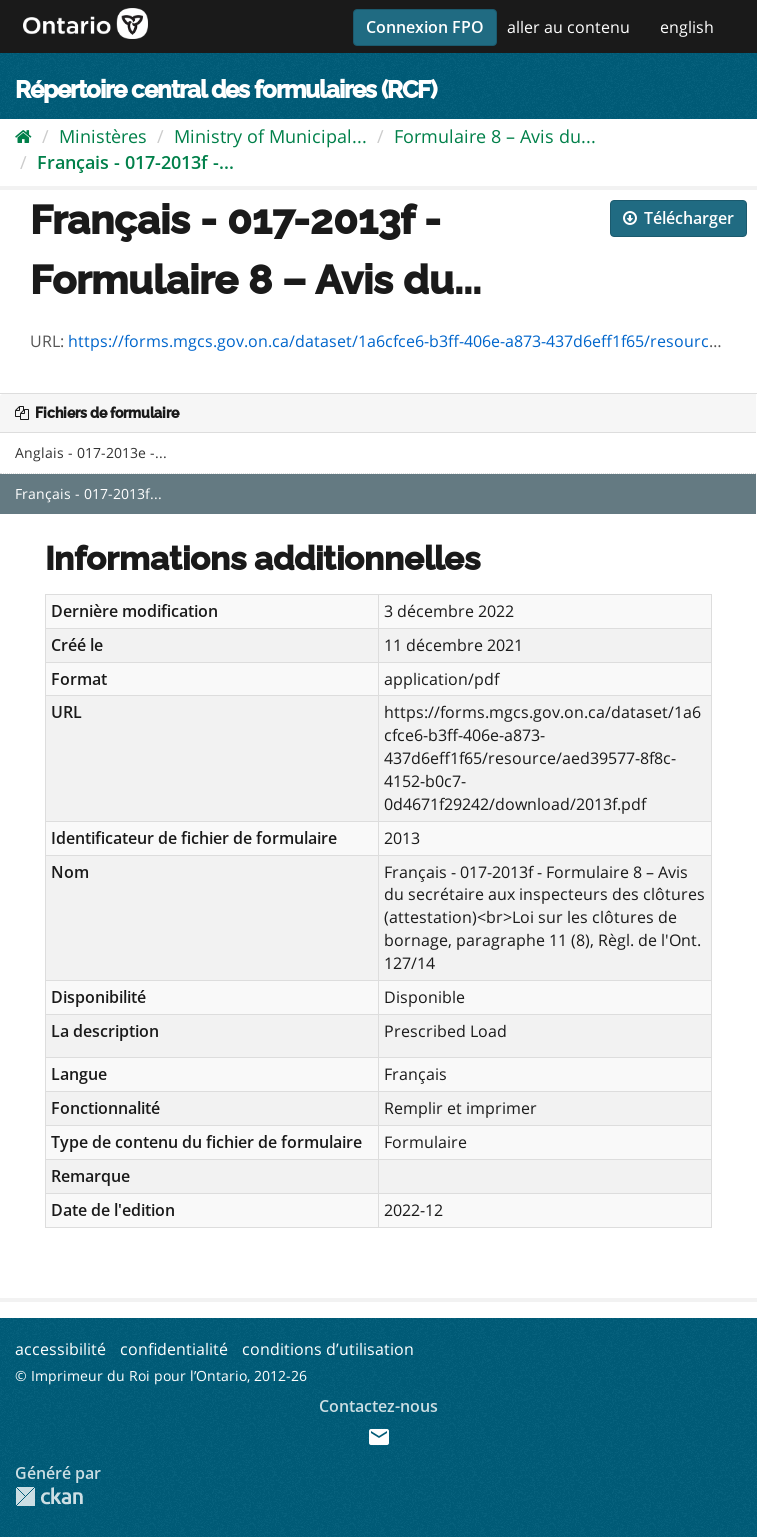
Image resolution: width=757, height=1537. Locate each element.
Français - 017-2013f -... (135, 162)
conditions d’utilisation (328, 1349)
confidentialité (174, 1349)
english (687, 27)
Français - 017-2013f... (88, 493)
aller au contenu (568, 27)
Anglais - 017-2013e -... (91, 452)
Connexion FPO (425, 27)
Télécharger (678, 218)
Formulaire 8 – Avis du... (495, 136)
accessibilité (60, 1349)
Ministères (103, 136)
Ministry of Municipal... (270, 136)
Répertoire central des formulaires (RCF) (225, 89)
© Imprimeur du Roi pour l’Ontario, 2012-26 (161, 1375)
